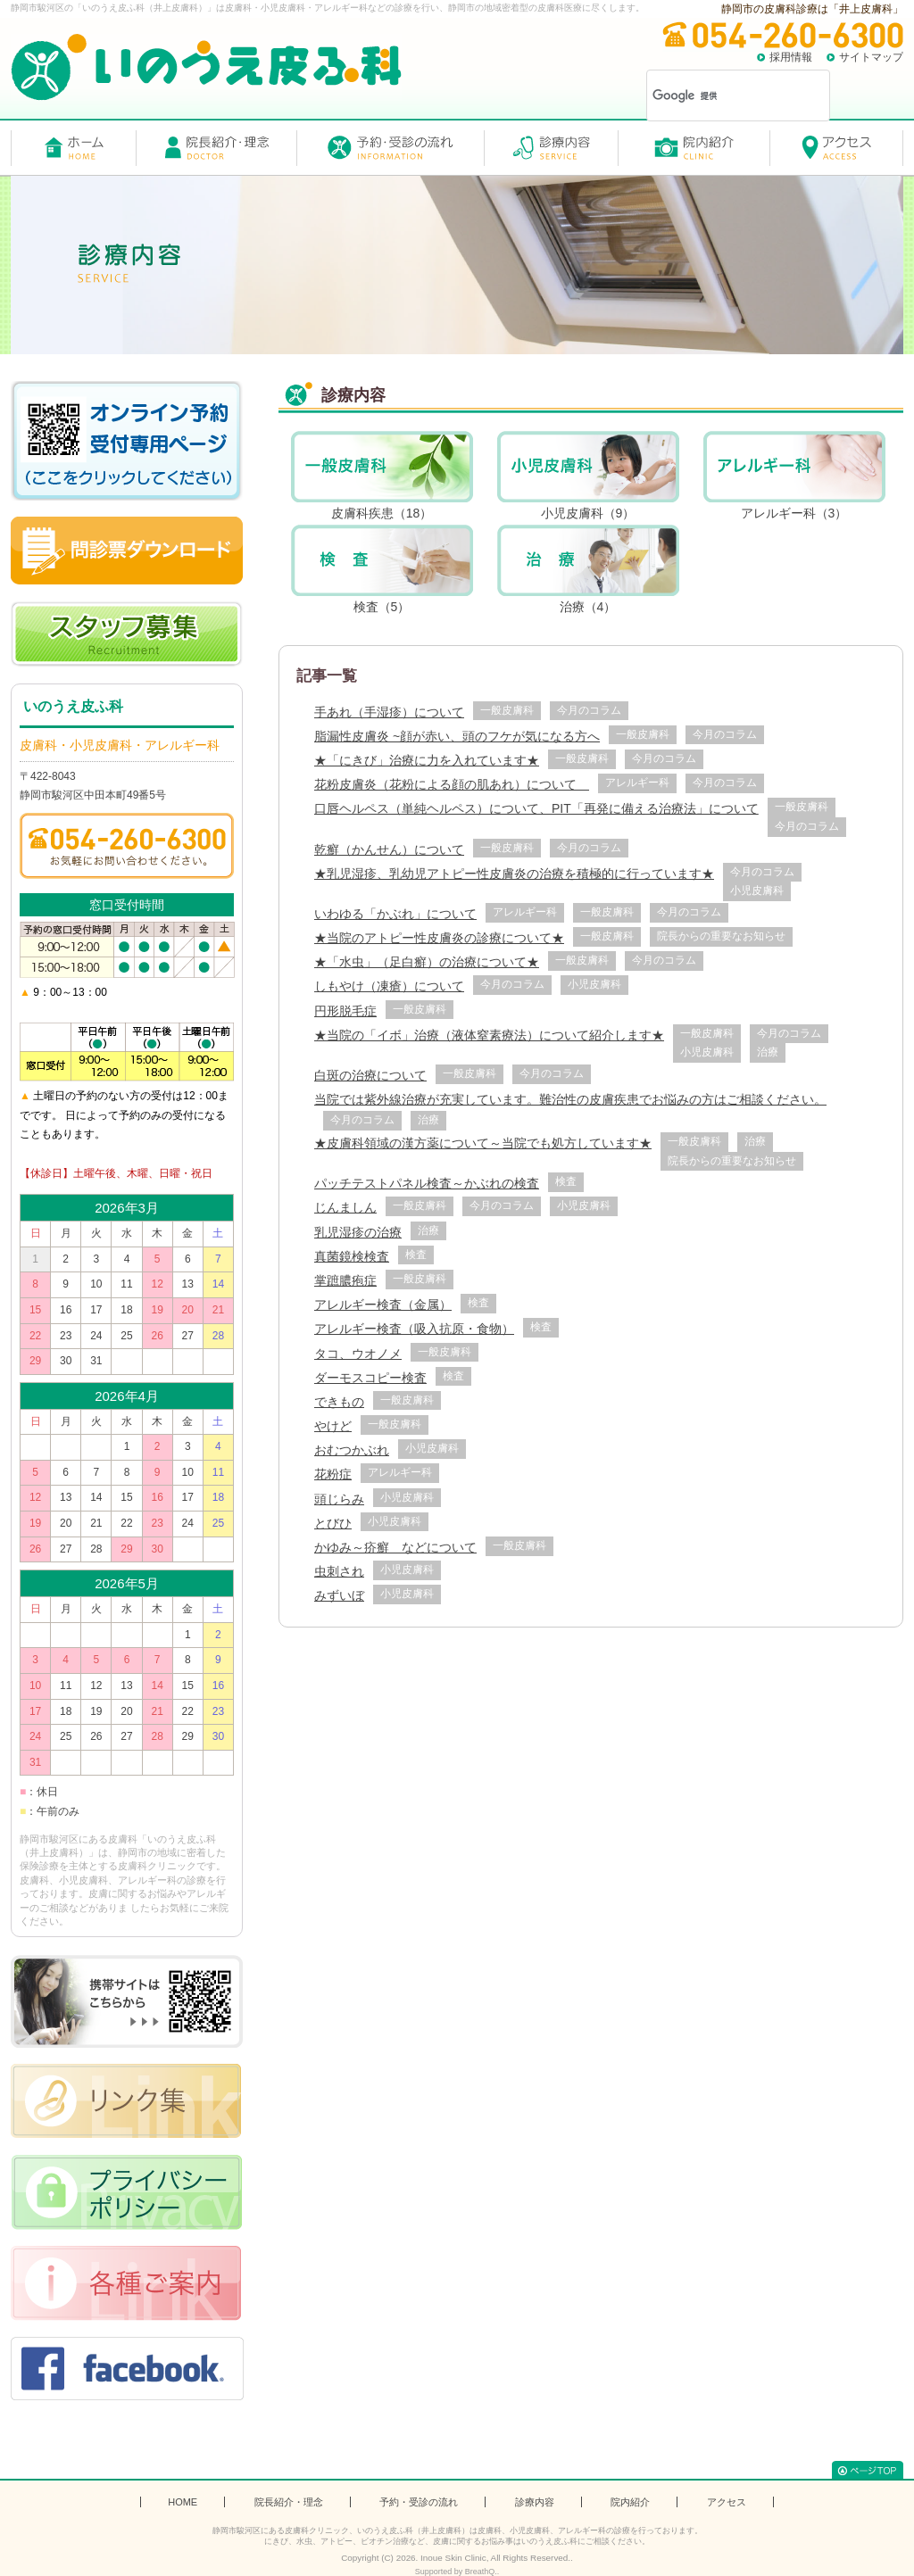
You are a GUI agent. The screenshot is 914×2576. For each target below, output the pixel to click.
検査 (566, 1181)
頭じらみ (339, 1499)
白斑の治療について (370, 1075)
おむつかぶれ (351, 1450)
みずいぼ (339, 1595)
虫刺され (339, 1571)
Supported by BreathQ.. (457, 2571)
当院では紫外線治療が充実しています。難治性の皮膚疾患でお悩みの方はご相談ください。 (570, 1099)
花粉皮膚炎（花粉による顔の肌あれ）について (451, 784)
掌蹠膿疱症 (345, 1280)
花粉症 (333, 1474)
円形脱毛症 (345, 1011)
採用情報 (790, 57)
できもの (339, 1402)
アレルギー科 (637, 782)
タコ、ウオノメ (358, 1353)
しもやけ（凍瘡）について (389, 986)
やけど (333, 1426)
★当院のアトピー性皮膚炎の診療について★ (439, 938)
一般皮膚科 (507, 710)
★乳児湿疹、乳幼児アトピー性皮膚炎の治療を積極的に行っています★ (514, 873)
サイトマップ (871, 57)
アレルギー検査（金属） (383, 1304)
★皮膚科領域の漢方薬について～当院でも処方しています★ (483, 1143)
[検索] (714, 95)
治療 (767, 1052)
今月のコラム (589, 710)
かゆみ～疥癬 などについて (395, 1547)
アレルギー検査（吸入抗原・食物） (414, 1328)
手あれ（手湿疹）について (389, 712)
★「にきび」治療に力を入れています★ (426, 760)
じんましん (345, 1207)
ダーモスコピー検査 (370, 1378)
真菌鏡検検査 (351, 1256)
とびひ (333, 1523)
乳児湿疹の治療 (358, 1232)
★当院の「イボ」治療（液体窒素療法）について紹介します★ (489, 1035)
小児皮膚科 (757, 890)
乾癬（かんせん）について (389, 849)
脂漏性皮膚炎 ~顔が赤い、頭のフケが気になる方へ (457, 736)
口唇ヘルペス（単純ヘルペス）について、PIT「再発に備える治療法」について (536, 808)
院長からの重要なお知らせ (721, 936)
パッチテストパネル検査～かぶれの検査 (426, 1183)
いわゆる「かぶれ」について (395, 914)
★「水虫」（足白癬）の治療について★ (426, 962)
